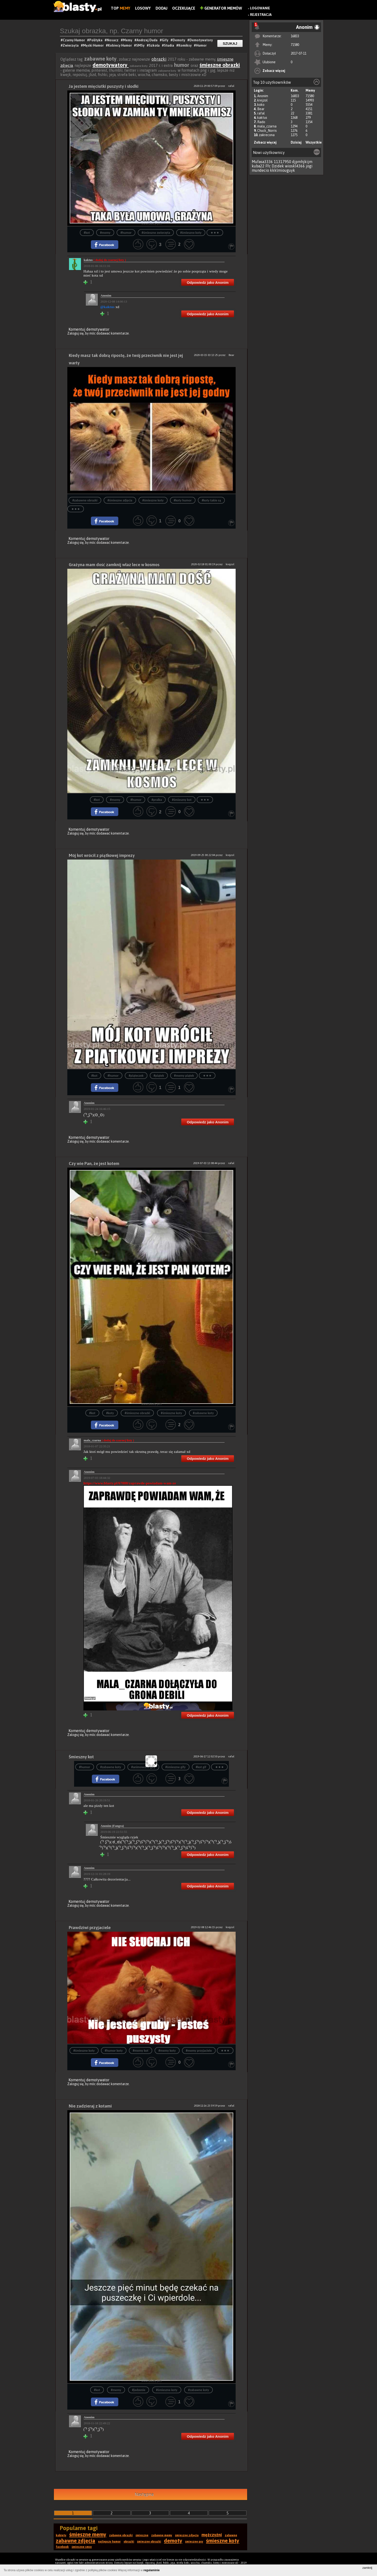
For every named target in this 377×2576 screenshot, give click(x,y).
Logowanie (260, 8)
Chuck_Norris (267, 131)
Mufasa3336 (262, 161)
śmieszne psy (194, 2541)
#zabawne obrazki (84, 500)
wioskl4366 (295, 166)
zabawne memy (161, 2535)
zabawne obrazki (121, 2535)
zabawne (231, 2535)
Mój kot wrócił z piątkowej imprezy (102, 855)
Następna (144, 2494)
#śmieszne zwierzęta (156, 233)
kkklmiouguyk (282, 170)
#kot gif (201, 1767)
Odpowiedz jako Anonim (208, 282)
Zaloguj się (75, 333)
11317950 (282, 161)
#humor (126, 233)
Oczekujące (183, 8)
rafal (261, 113)
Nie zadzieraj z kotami (90, 2105)
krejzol (262, 100)
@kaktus (107, 307)
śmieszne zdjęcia (187, 2535)
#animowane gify (143, 1767)
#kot (87, 233)
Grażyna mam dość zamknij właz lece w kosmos (114, 564)
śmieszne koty (222, 2541)
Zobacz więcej (274, 71)
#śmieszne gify (175, 1767)
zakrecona (267, 135)
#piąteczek (136, 1076)
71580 (295, 45)
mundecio (260, 170)
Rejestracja (261, 15)
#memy (105, 233)
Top (120, 8)
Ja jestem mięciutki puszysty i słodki (103, 86)
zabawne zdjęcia (75, 2541)
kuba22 (258, 166)
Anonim (262, 96)
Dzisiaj (296, 142)
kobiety (61, 2535)
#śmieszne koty (190, 233)
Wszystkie (314, 142)
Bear (260, 109)
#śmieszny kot (181, 800)
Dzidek (278, 166)
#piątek (159, 1076)
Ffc (268, 166)
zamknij (367, 2568)
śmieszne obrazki (220, 65)
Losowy (143, 8)
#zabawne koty (203, 1413)
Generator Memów (221, 8)
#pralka (156, 800)
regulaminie (152, 2570)
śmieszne (142, 2535)
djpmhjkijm (302, 161)
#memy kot (140, 2051)
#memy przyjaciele (199, 2051)
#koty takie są (211, 500)
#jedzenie (138, 2390)
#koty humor (183, 500)
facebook (62, 2547)
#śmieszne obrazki (137, 1413)
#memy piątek (184, 1076)
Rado (261, 122)
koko (260, 105)
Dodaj (161, 8)
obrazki (158, 59)
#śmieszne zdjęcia (119, 500)
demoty (173, 2541)
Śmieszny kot (81, 1756)
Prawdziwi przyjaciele (90, 1927)
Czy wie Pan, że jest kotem (94, 1163)
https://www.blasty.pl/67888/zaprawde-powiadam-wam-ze (129, 1483)
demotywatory (111, 65)
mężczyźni (211, 2534)
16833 (295, 36)
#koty (110, 1413)
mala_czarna (266, 126)
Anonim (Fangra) (112, 1826)
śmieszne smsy (82, 2547)
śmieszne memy (87, 2534)
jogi (309, 166)
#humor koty (114, 2051)
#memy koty (167, 2051)
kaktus (262, 118)
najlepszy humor (109, 2541)
